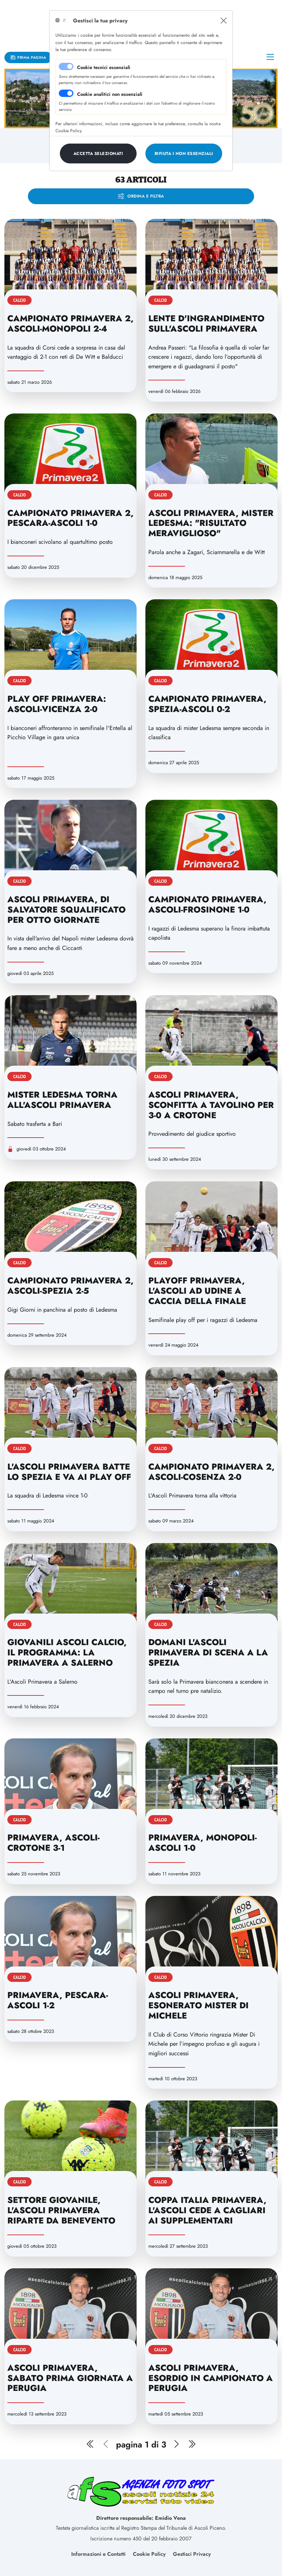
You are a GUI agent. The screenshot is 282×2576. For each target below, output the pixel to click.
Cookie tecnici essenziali (103, 67)
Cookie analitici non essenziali (109, 94)
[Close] (223, 20)
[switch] (66, 93)
